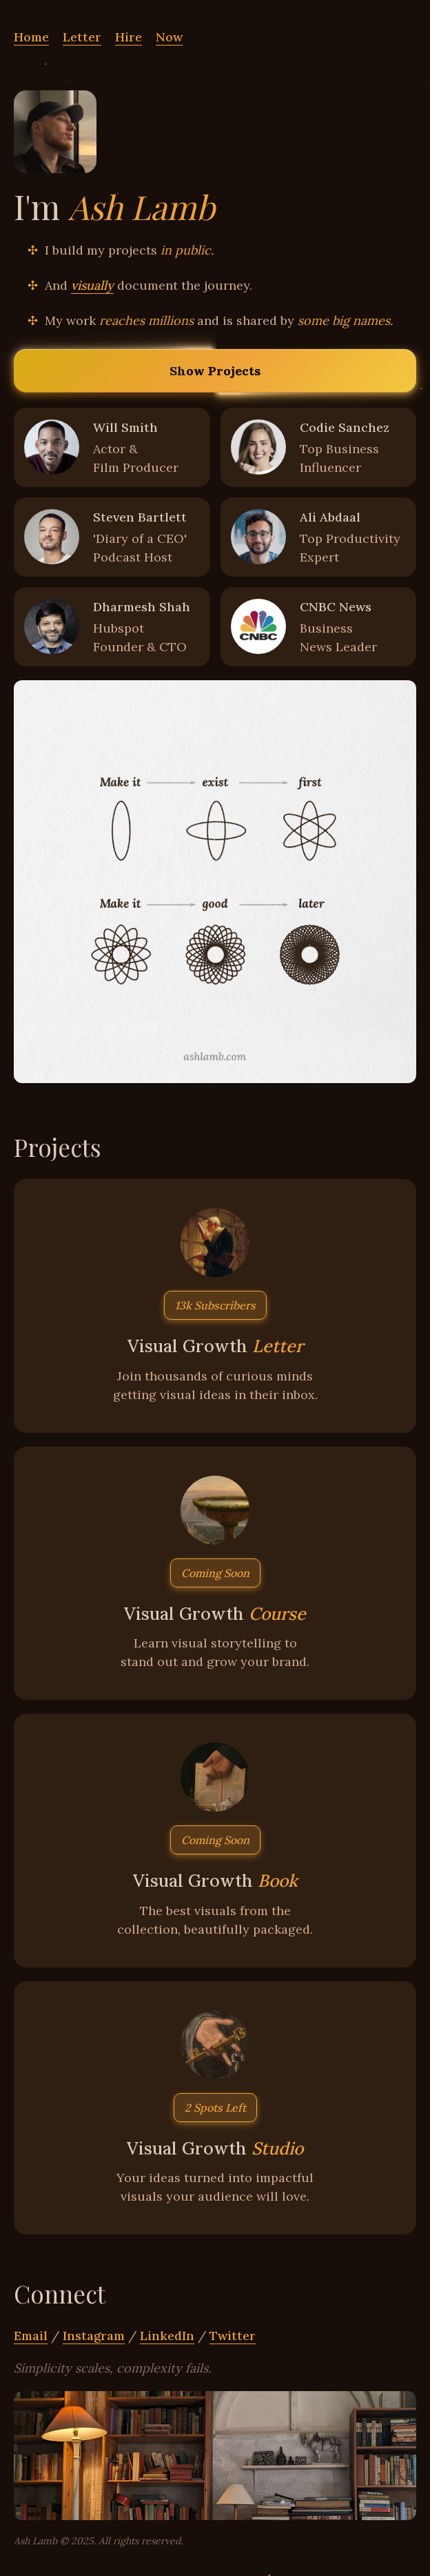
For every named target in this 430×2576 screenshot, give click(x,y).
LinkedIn (167, 2336)
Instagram (94, 2336)
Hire (128, 37)
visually (92, 285)
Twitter (232, 2336)
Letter (82, 37)
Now (169, 37)
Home (31, 37)
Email (31, 2336)
